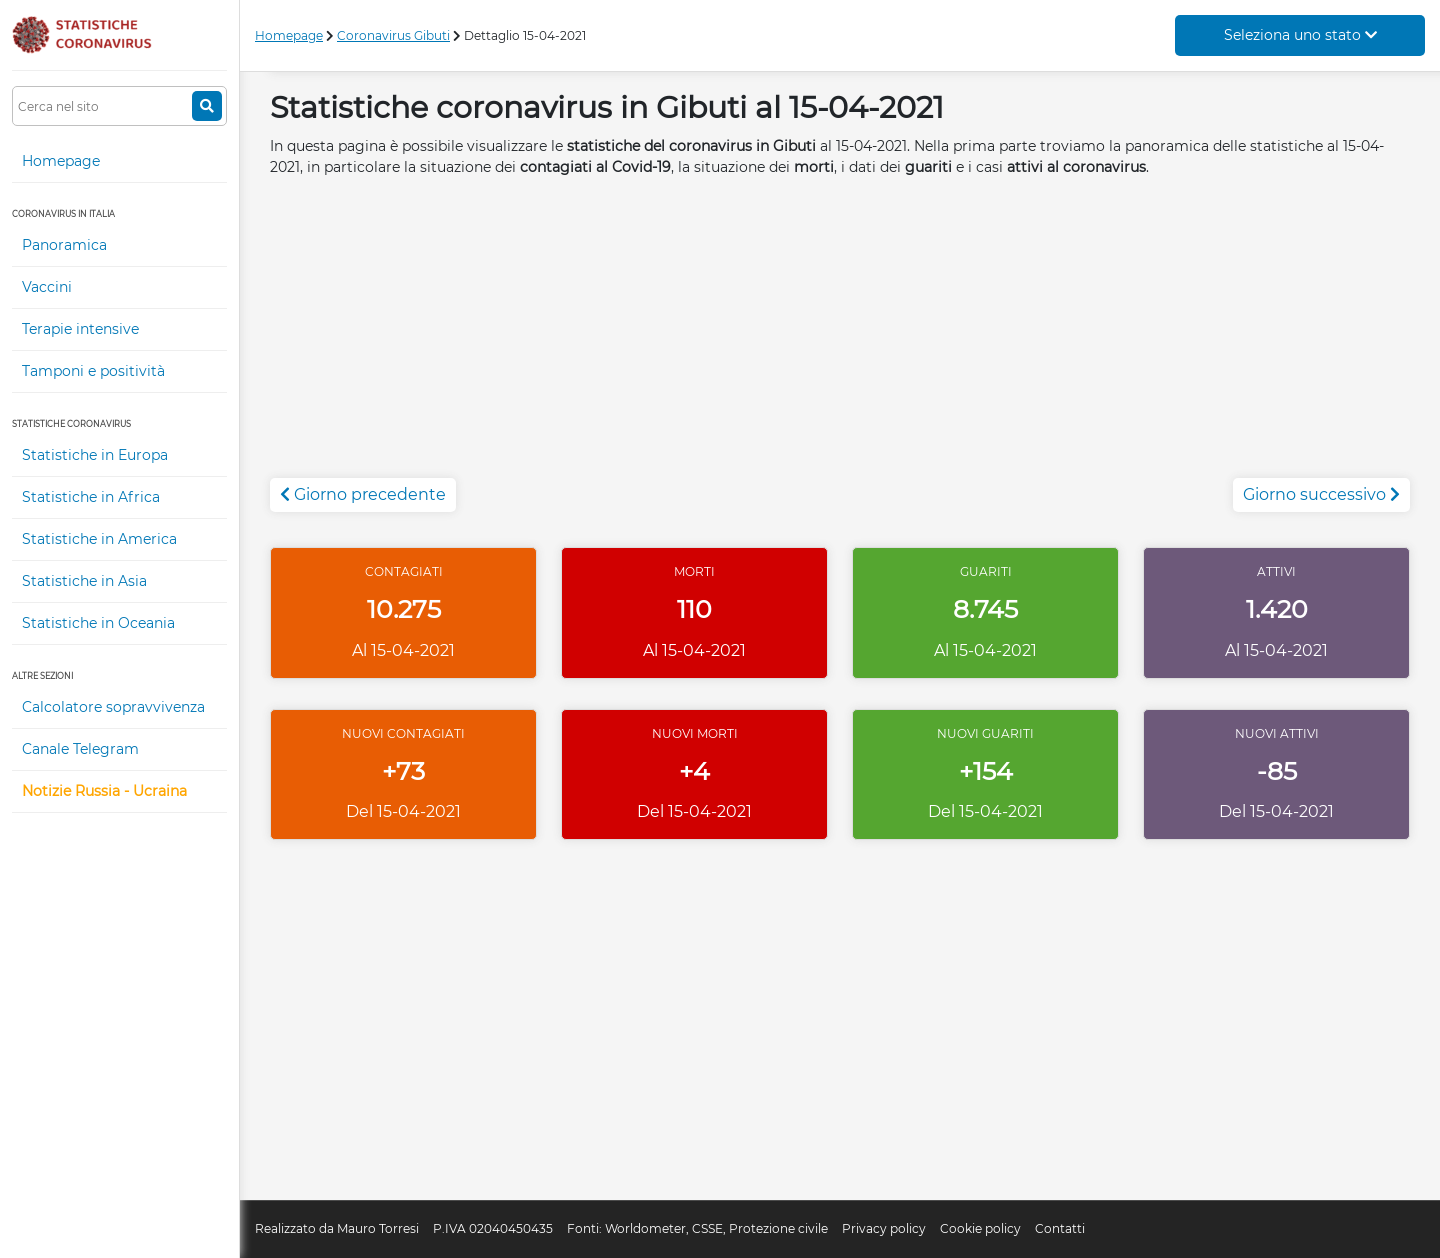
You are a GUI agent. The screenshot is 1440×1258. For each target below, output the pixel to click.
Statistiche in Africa (91, 497)
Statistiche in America (99, 539)
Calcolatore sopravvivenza (113, 707)
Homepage (61, 161)
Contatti (1060, 1228)
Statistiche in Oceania (98, 623)
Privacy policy (884, 1228)
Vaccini (47, 287)
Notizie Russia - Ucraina (104, 791)
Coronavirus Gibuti (393, 35)
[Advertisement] (840, 338)
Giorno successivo (1321, 494)
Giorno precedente (363, 494)
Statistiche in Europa (95, 455)
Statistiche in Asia (84, 581)
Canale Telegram (80, 749)
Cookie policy (980, 1228)
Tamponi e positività (93, 371)
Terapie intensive (80, 329)
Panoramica (64, 245)
